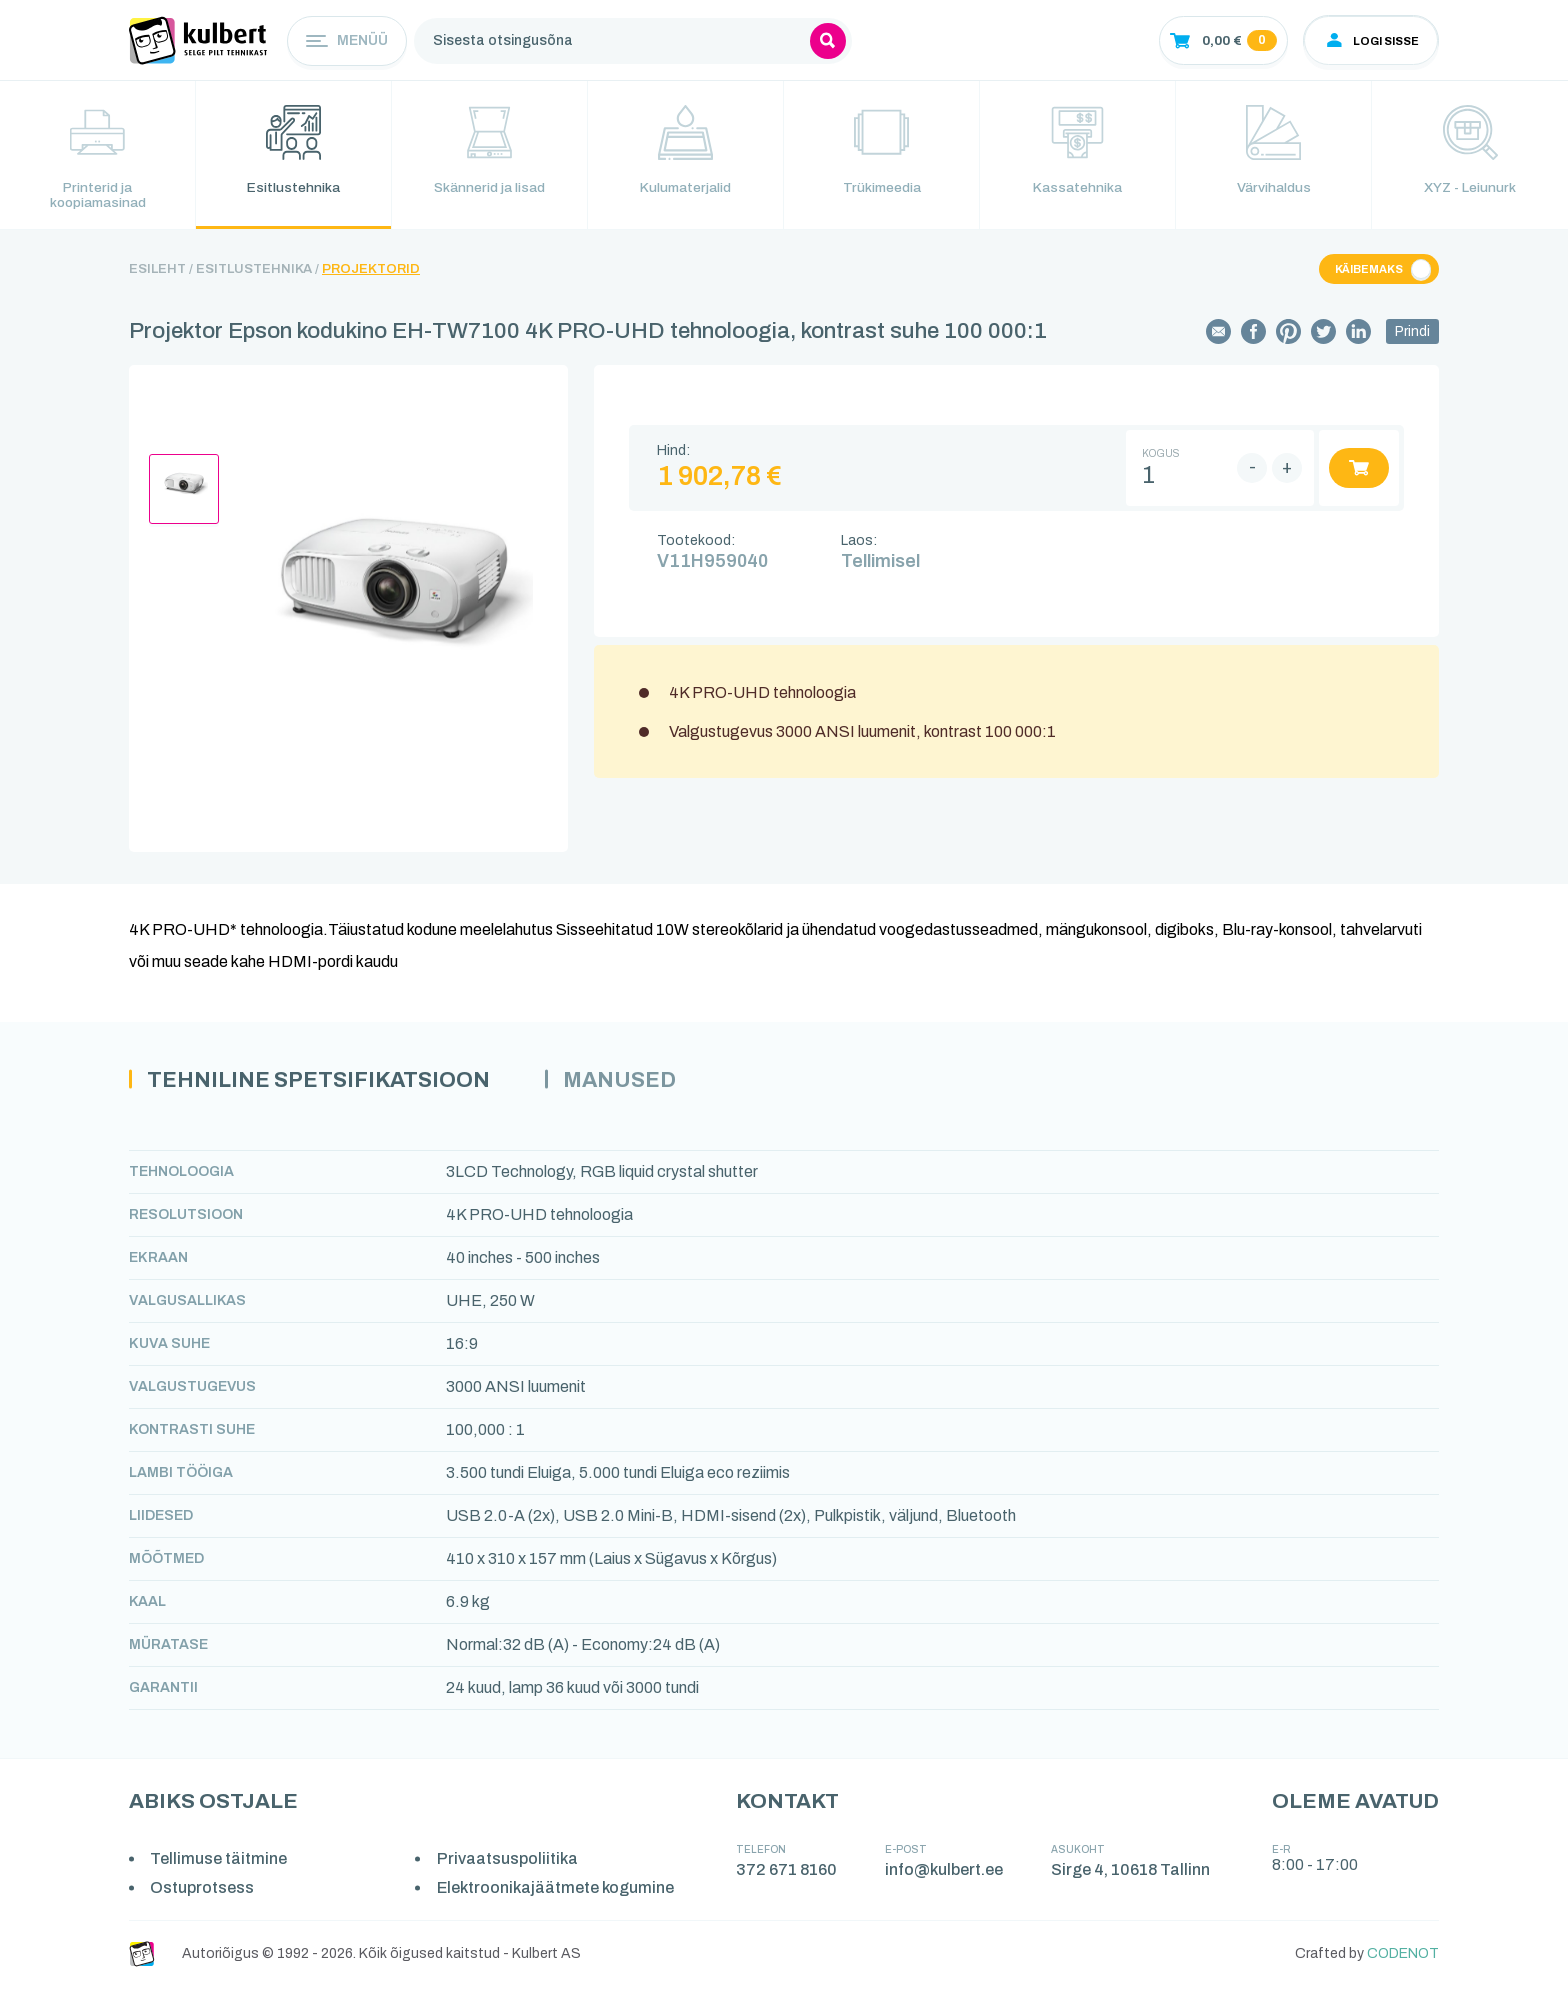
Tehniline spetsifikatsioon (322, 1081)
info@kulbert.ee (945, 1871)
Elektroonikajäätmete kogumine (556, 1890)
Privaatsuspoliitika (508, 1860)
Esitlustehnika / (257, 271)
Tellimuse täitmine (219, 1860)
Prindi (1412, 333)
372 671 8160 (787, 1871)
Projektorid (371, 271)
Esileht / (161, 271)
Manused (629, 1081)
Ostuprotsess (203, 1890)
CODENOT (1403, 1956)
